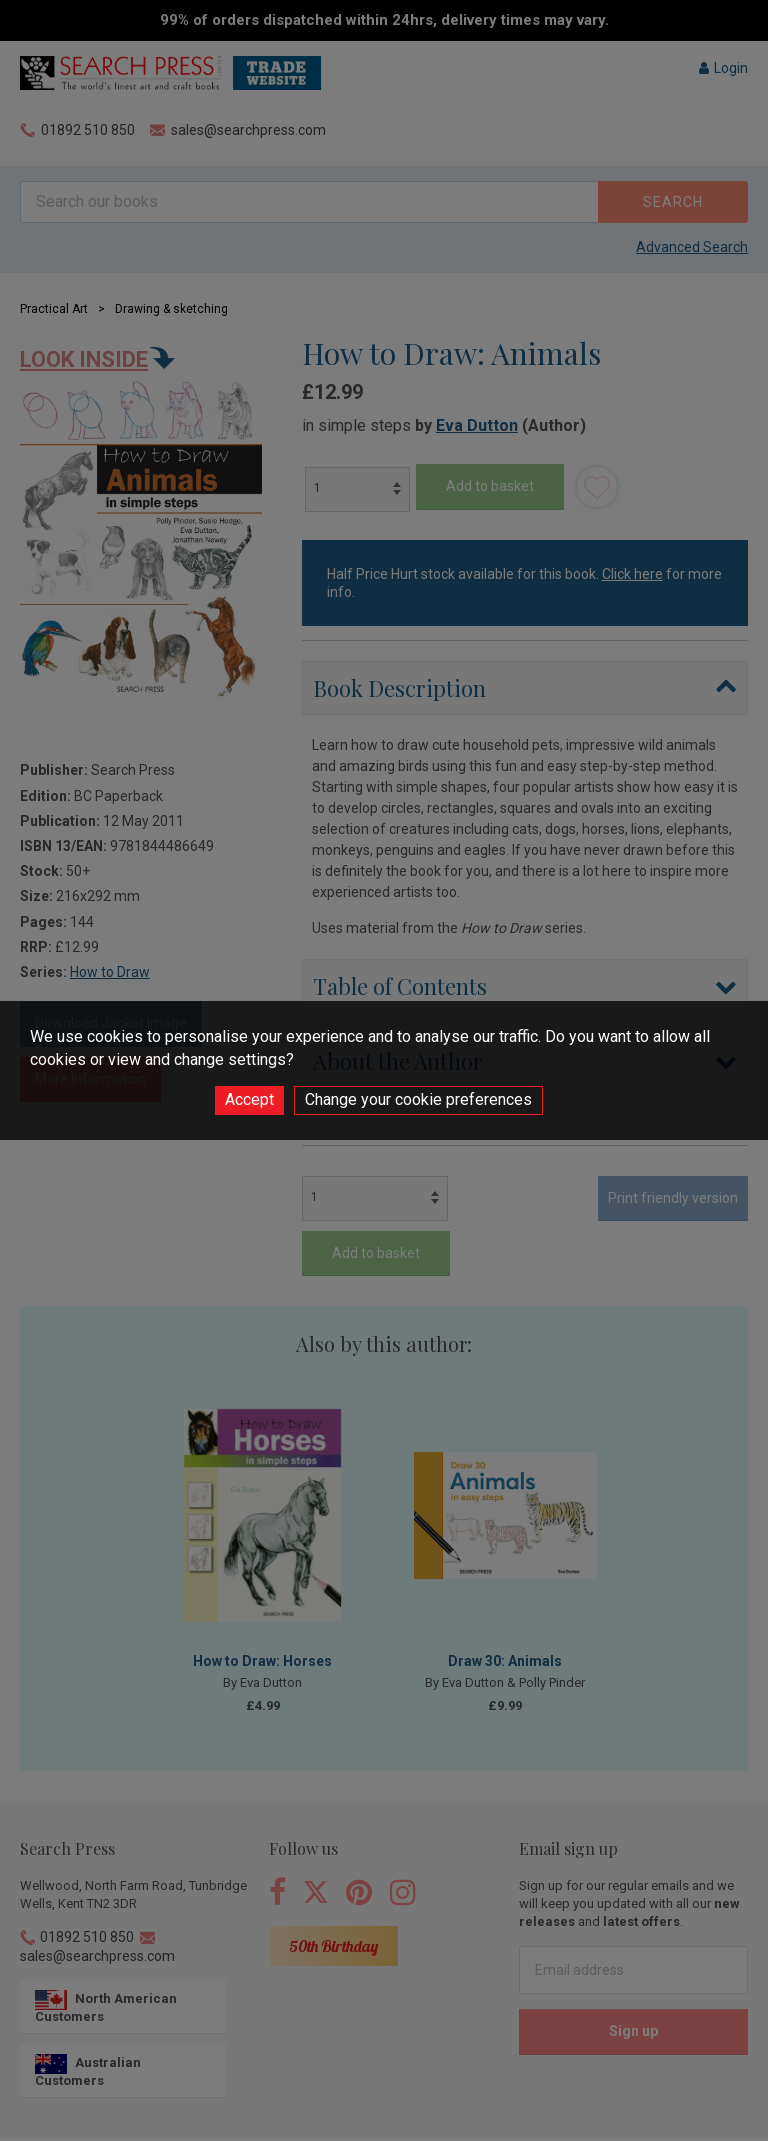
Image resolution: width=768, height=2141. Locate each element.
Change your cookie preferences (418, 1099)
